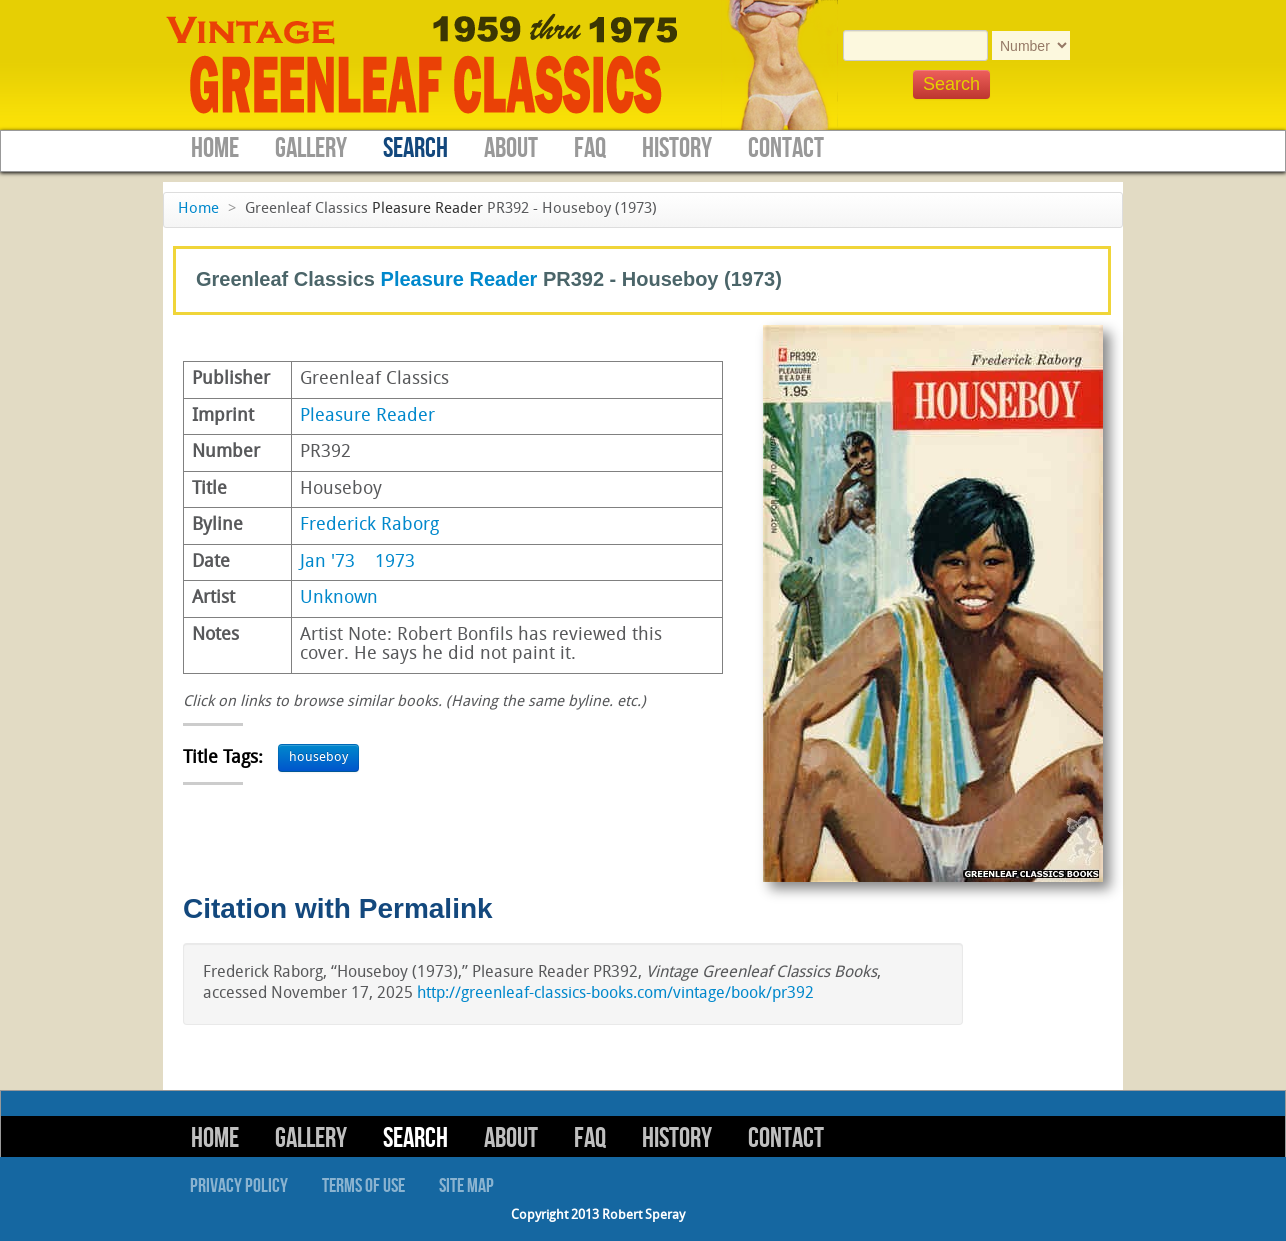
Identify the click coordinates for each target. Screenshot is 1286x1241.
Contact (786, 148)
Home (215, 148)
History (677, 148)
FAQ (590, 148)
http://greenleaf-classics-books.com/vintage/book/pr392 (615, 994)
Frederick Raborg (369, 525)
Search (415, 148)
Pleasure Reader (427, 209)
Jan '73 (327, 562)
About (511, 148)
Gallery (311, 148)
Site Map (466, 1186)
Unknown (339, 598)
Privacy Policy (239, 1186)
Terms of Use (363, 1186)
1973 (395, 562)
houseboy (318, 757)
